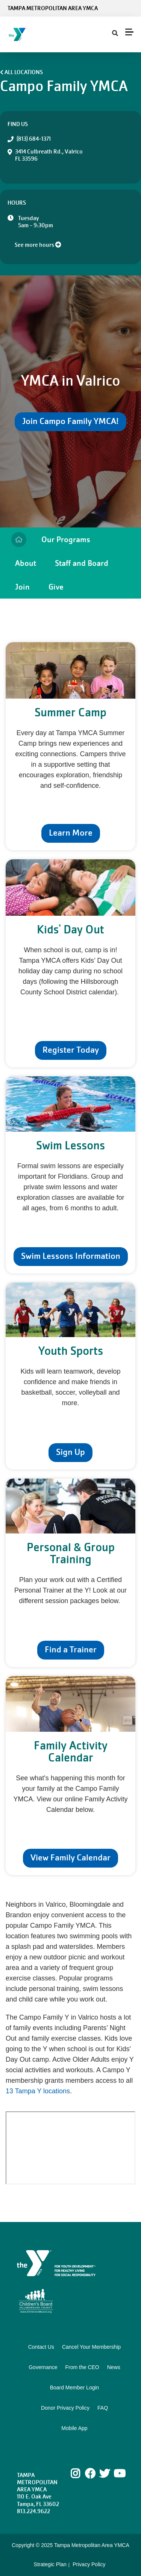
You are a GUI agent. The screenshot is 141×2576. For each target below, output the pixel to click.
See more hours (38, 245)
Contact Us (41, 2347)
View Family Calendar (70, 1857)
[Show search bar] (115, 33)
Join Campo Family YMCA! (70, 421)
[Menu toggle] (129, 32)
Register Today (70, 1049)
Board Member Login (74, 2388)
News (113, 2367)
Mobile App (74, 2428)
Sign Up (70, 1452)
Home (18, 539)
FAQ (102, 2408)
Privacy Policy (89, 2564)
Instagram (80, 2473)
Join (22, 587)
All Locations (24, 72)
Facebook (90, 2473)
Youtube (119, 2473)
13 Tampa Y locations (38, 2091)
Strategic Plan (50, 2564)
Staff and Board (81, 563)
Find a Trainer (71, 1649)
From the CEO (82, 2367)
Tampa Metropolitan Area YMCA (53, 8)
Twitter (104, 2473)
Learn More (70, 832)
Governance (43, 2367)
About (25, 563)
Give (56, 587)
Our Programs (65, 539)
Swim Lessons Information (70, 1256)
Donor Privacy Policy (65, 2408)
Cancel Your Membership (91, 2347)
